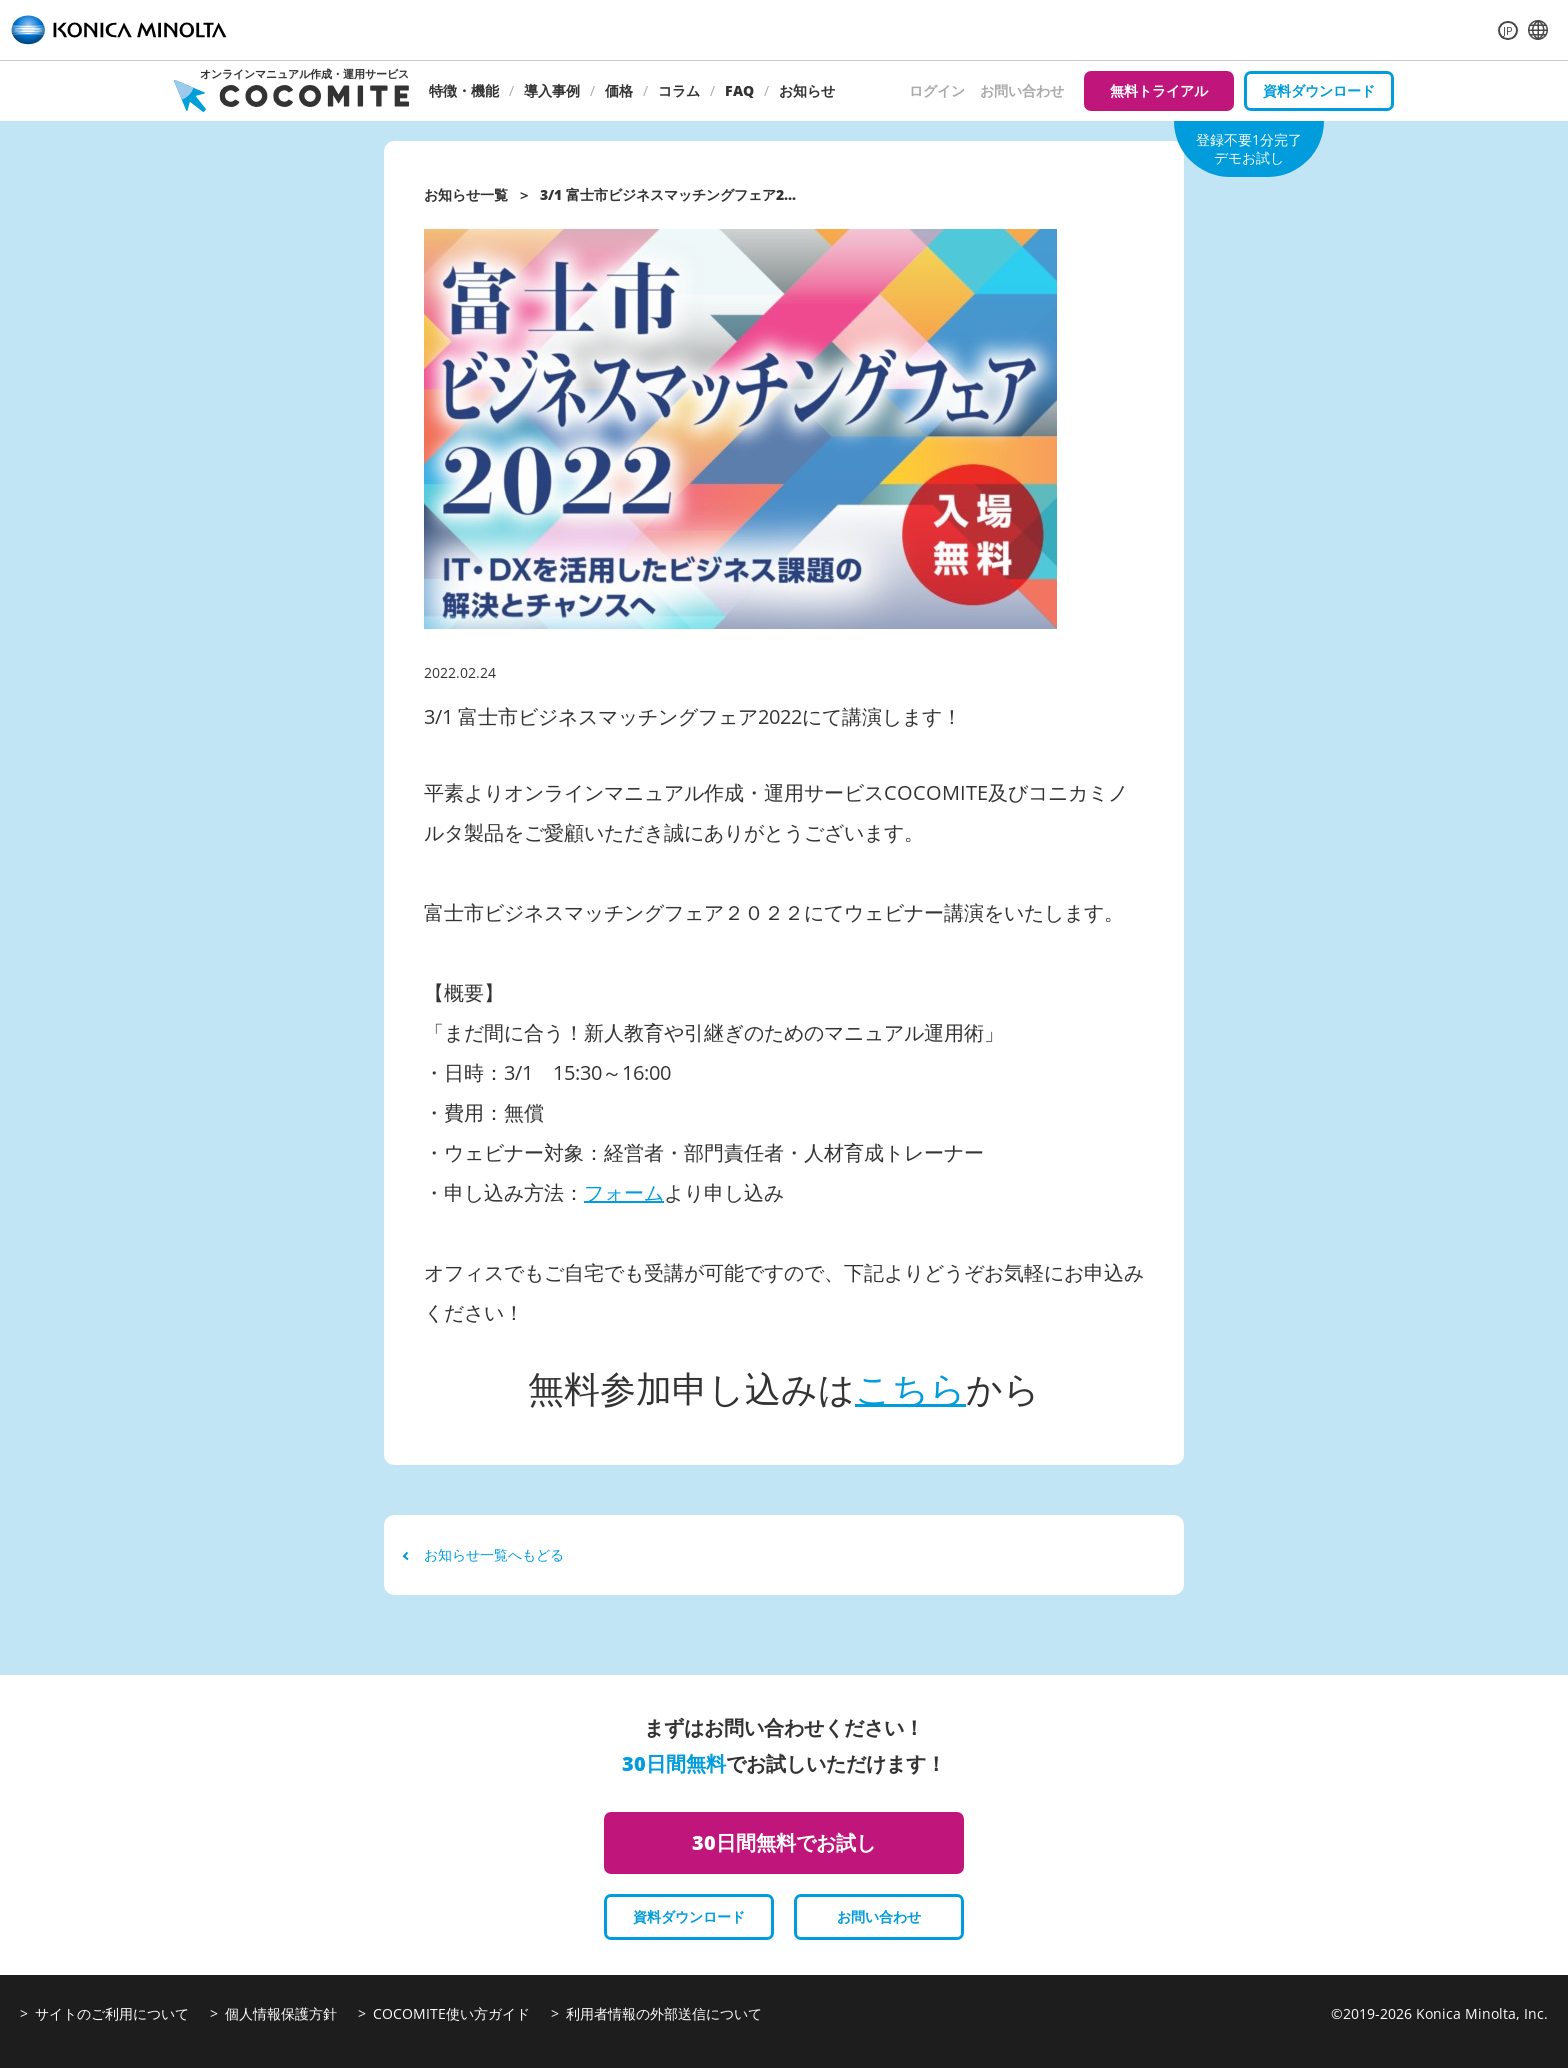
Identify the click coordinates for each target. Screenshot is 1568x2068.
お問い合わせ (1022, 90)
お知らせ (807, 90)
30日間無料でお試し (784, 1842)
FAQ (739, 90)
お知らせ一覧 (466, 194)
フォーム (624, 1192)
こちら (910, 1388)
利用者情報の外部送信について (664, 2013)
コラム (679, 90)
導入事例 (552, 90)
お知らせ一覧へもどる (484, 1554)
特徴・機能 (464, 90)
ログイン (937, 90)
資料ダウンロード (1319, 90)
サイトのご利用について (112, 2013)
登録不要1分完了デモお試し (1249, 148)
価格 (619, 90)
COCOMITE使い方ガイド (451, 2013)
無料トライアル (1159, 90)
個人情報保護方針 (281, 2013)
